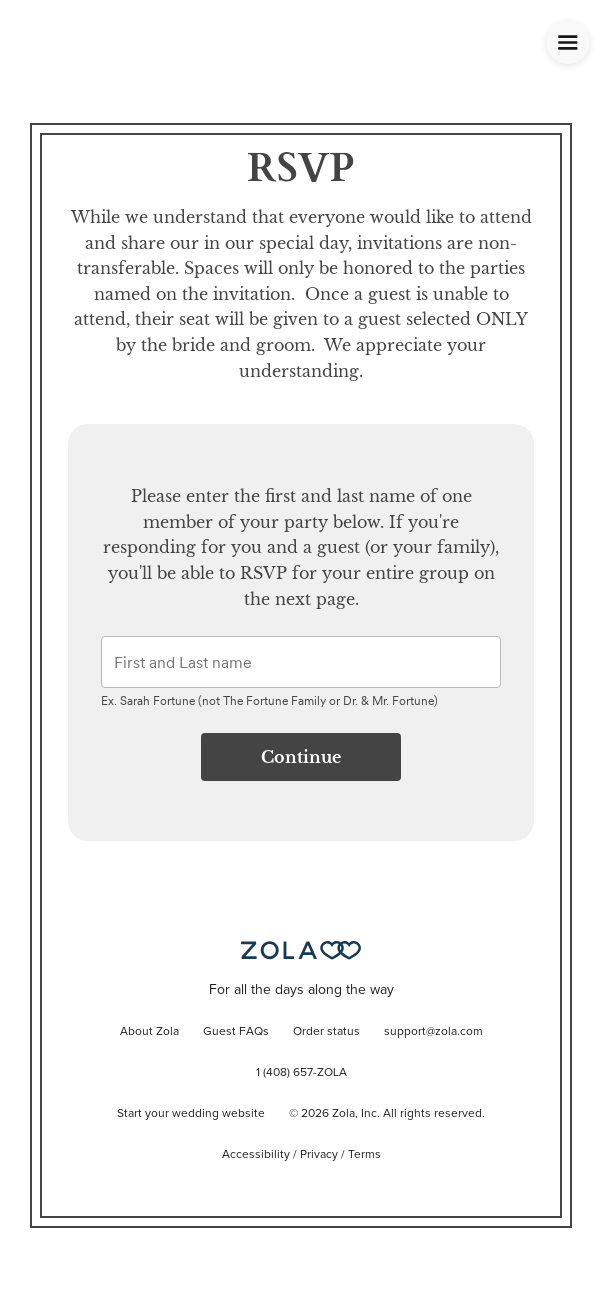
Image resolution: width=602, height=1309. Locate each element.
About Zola (149, 1032)
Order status (326, 1032)
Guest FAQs (236, 1032)
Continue (301, 757)
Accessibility (256, 1155)
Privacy (319, 1155)
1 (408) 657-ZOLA (301, 1073)
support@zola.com (433, 1032)
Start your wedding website (191, 1114)
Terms (364, 1155)
